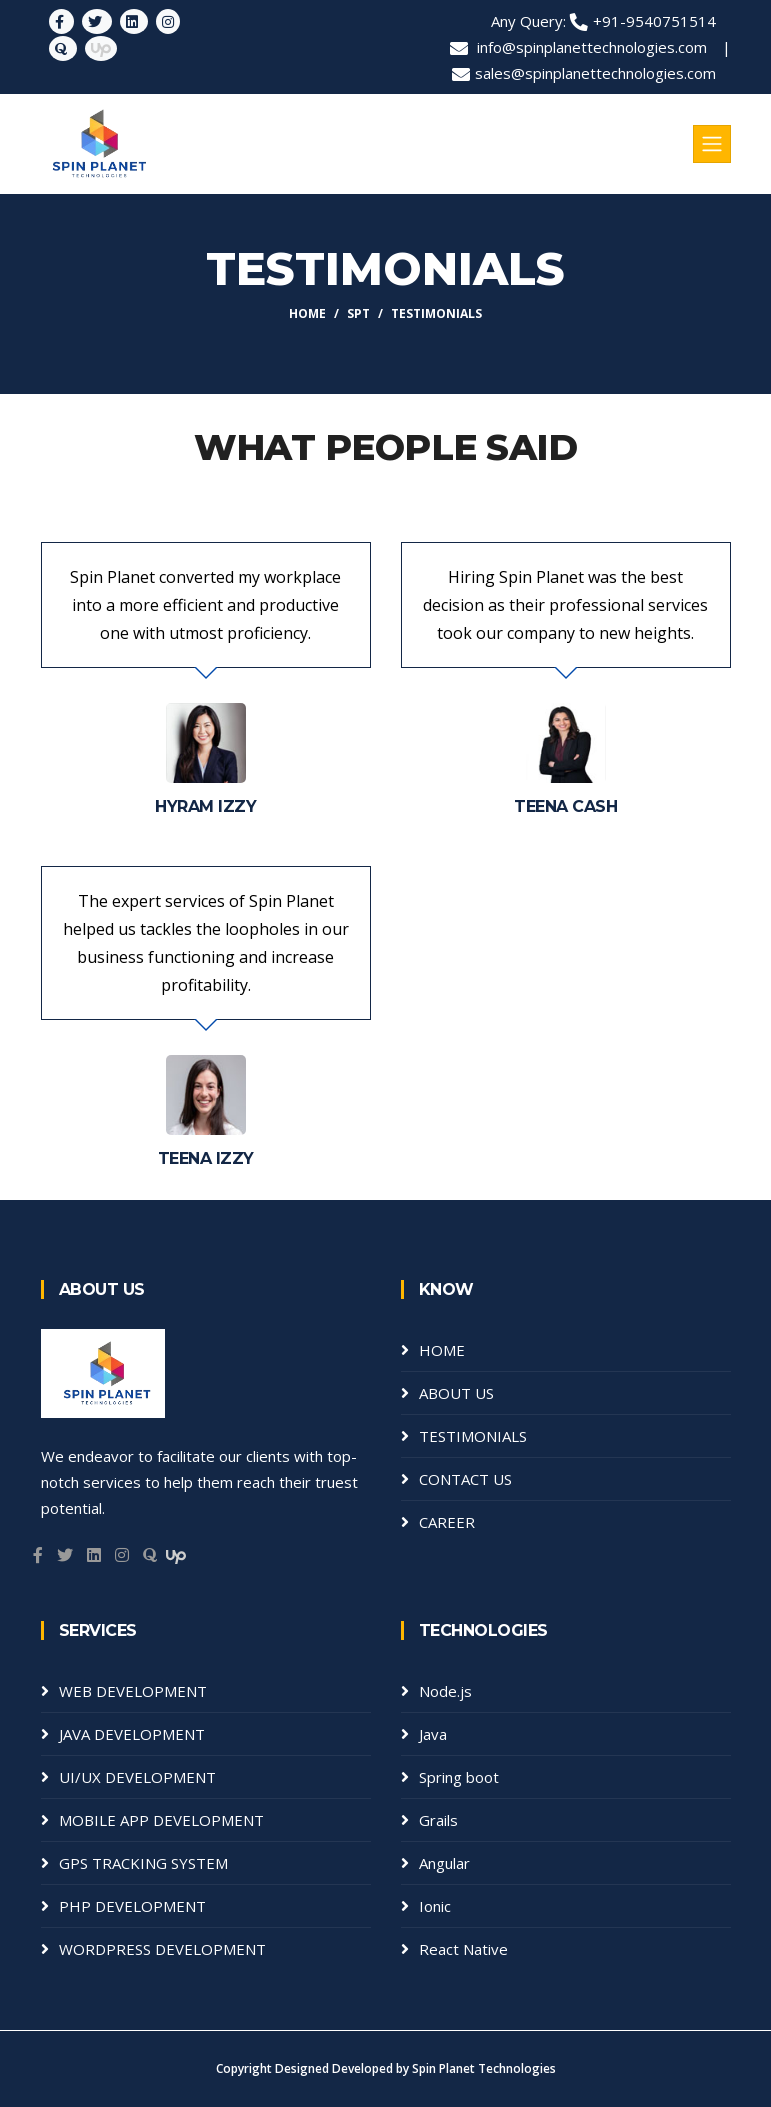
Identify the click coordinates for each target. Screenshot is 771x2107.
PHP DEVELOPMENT (132, 1906)
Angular (444, 1863)
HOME (442, 1350)
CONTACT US (465, 1479)
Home (307, 313)
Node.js (445, 1691)
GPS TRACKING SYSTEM (143, 1863)
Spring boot (459, 1777)
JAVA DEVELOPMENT (132, 1734)
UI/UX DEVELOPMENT (137, 1777)
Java (433, 1734)
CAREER (447, 1522)
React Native (463, 1949)
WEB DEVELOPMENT (133, 1691)
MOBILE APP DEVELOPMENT (161, 1820)
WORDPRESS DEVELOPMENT (162, 1949)
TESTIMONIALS (473, 1436)
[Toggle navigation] (712, 144)
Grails (438, 1820)
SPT (358, 313)
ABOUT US (456, 1393)
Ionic (435, 1906)
